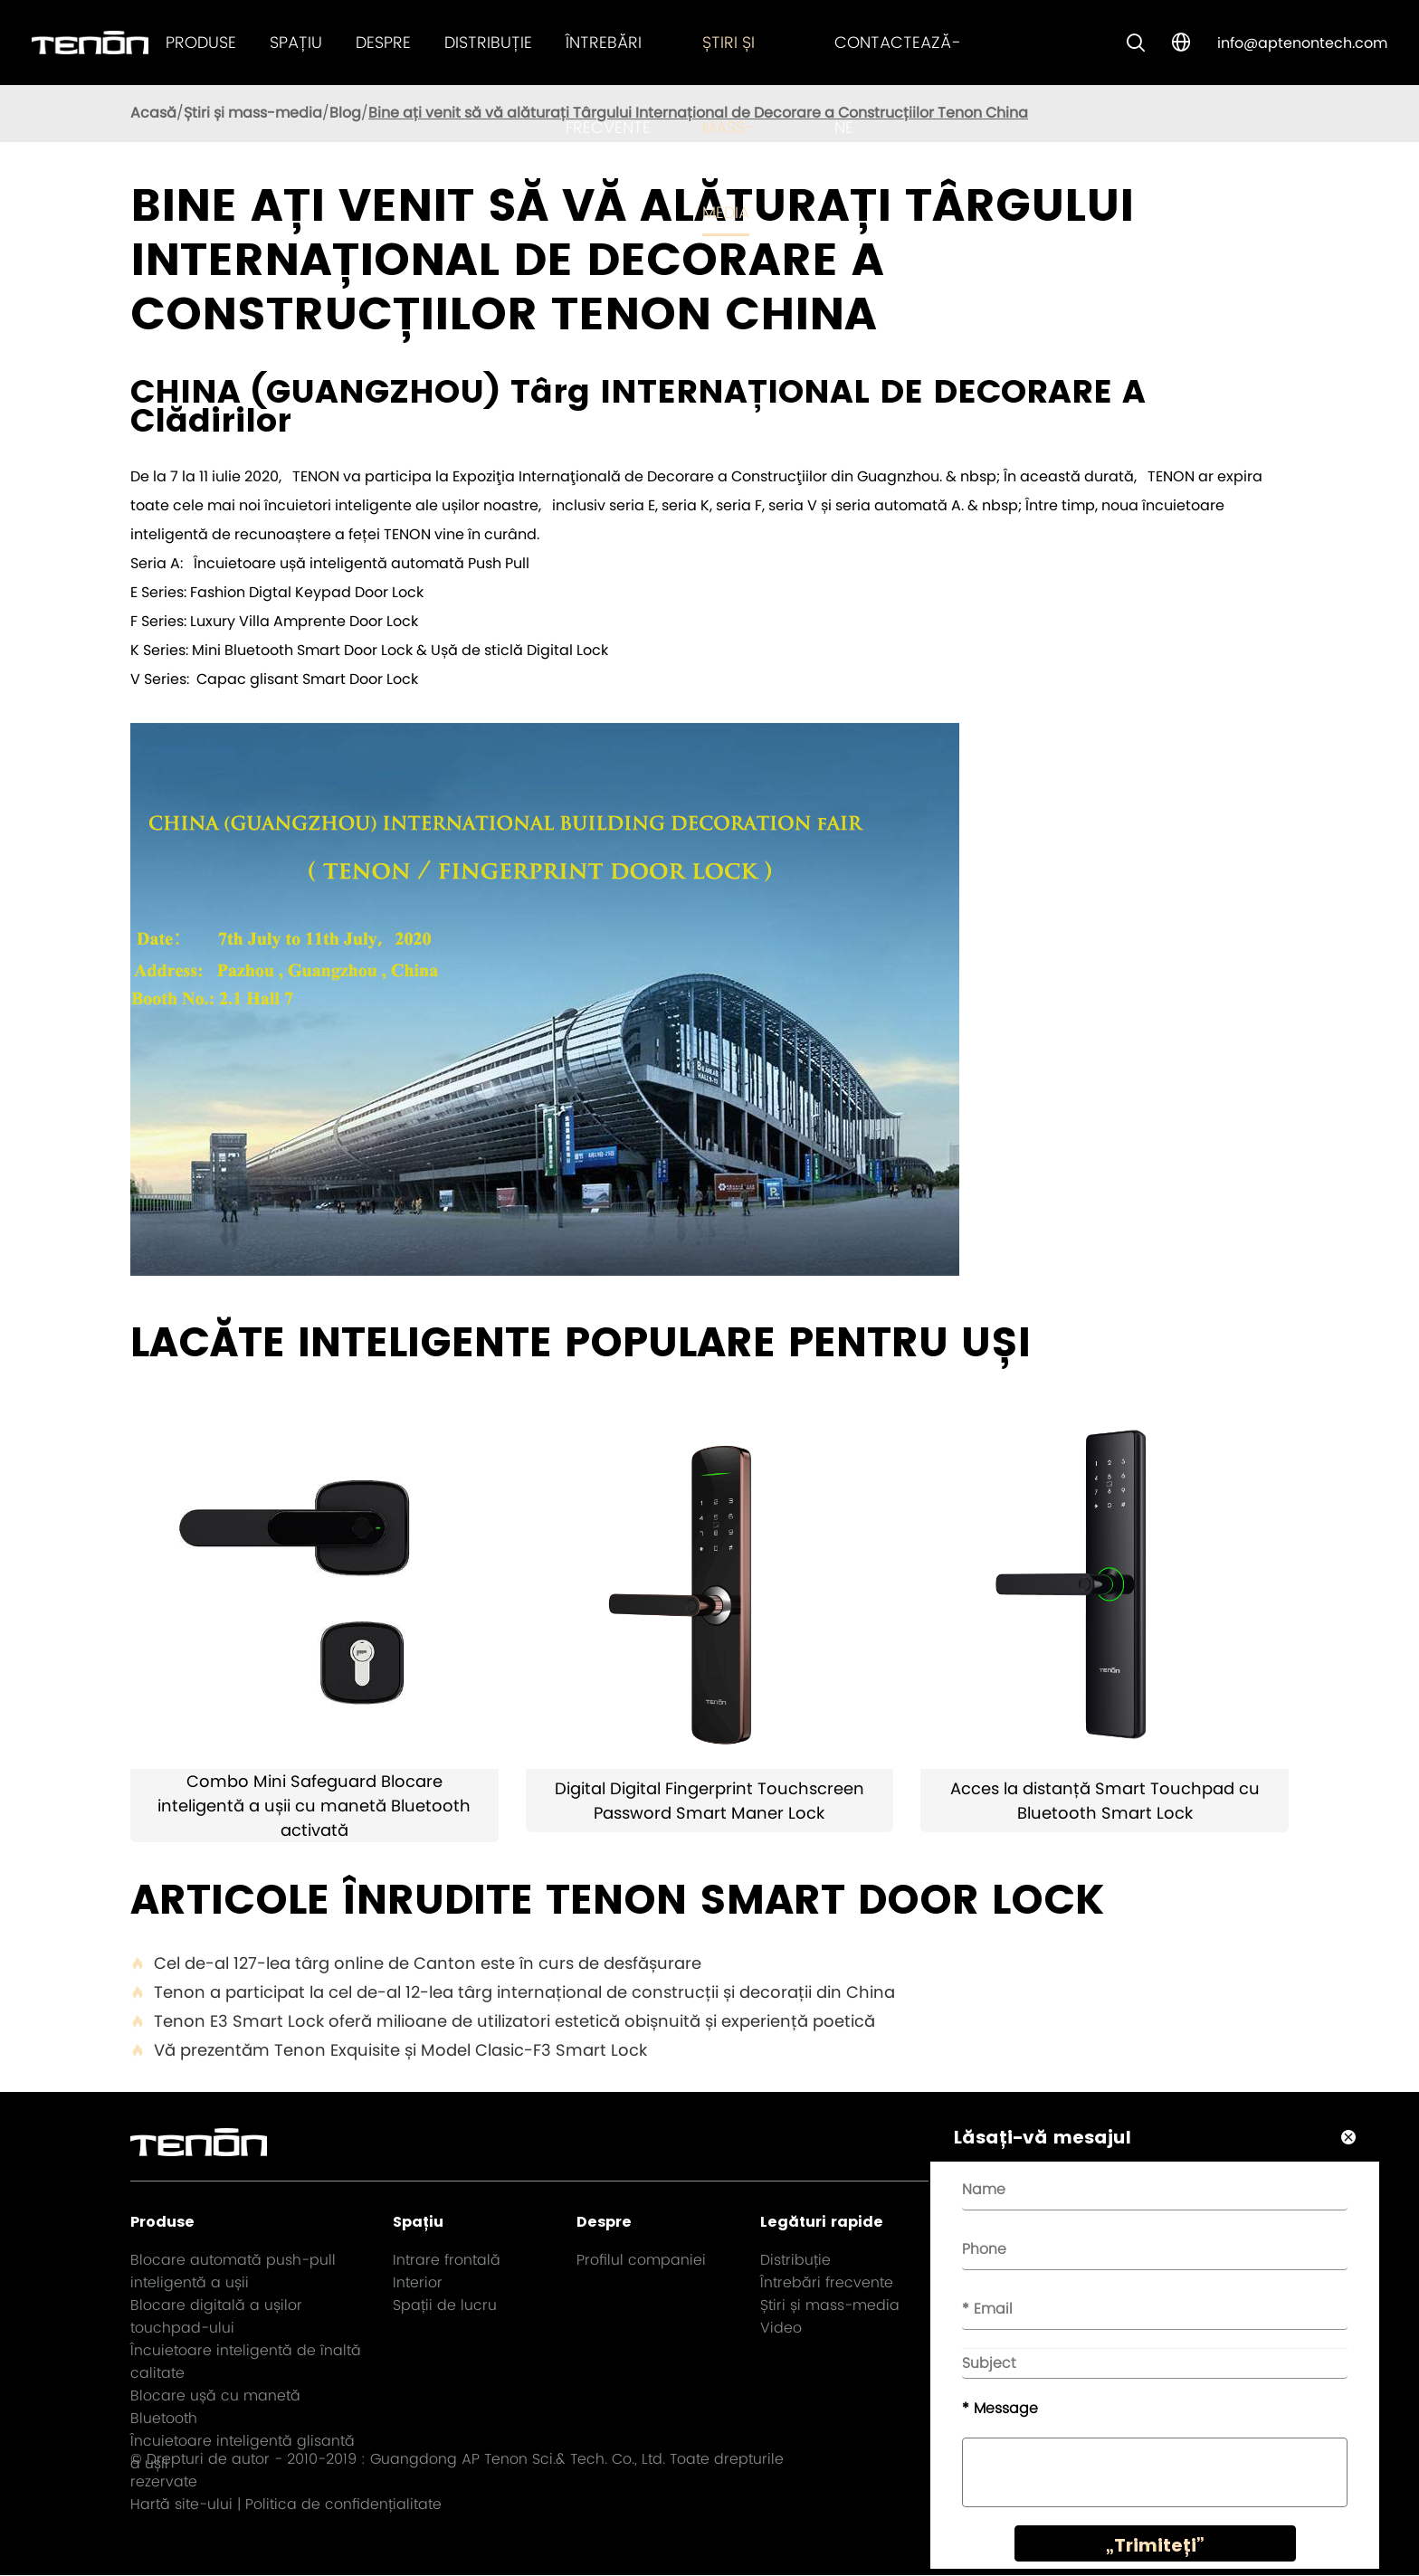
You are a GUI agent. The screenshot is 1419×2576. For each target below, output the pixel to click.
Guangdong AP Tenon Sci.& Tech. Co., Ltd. (517, 2459)
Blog (345, 112)
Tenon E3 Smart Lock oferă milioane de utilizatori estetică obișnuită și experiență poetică (502, 2021)
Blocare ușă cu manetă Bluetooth (215, 2407)
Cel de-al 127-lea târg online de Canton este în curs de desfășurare (415, 1963)
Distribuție (488, 42)
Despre (383, 42)
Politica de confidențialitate (343, 2505)
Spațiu (296, 42)
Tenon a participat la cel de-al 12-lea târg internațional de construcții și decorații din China (512, 1992)
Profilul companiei (641, 2259)
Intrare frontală (446, 2259)
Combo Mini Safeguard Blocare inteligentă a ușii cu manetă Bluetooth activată (314, 1805)
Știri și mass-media (728, 127)
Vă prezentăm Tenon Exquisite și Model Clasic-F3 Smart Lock (388, 2050)
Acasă (153, 112)
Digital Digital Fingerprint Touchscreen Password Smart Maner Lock (709, 1800)
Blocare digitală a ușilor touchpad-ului (216, 2316)
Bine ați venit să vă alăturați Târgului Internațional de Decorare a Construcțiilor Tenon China (698, 112)
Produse (201, 42)
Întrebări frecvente (826, 2282)
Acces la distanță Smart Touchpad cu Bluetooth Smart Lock (1105, 1800)
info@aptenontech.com (1302, 43)
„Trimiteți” (1149, 2550)
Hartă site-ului (181, 2505)
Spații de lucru (445, 2305)
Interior (418, 2282)
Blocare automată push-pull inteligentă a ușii (233, 2271)
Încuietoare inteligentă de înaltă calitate (245, 2361)
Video (781, 2327)
